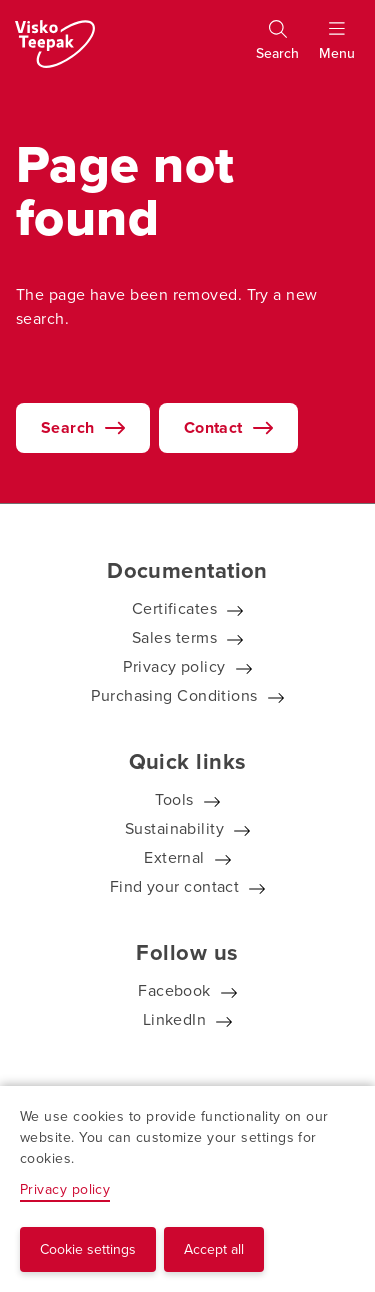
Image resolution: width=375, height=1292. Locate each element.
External (174, 857)
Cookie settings (88, 1249)
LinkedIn (175, 1019)
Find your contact (175, 886)
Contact (213, 427)
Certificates (174, 608)
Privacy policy (174, 666)
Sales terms (174, 637)
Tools (174, 799)
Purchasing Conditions (174, 695)
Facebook (174, 990)
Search (68, 427)
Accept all (214, 1249)
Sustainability (174, 828)
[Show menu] (337, 49)
